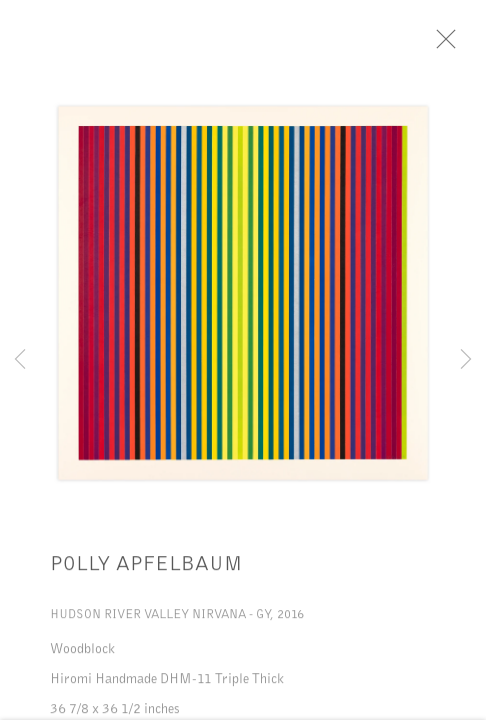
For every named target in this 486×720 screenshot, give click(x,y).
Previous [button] (20, 360)
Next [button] (466, 360)
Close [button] (450, 45)
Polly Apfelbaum (146, 567)
